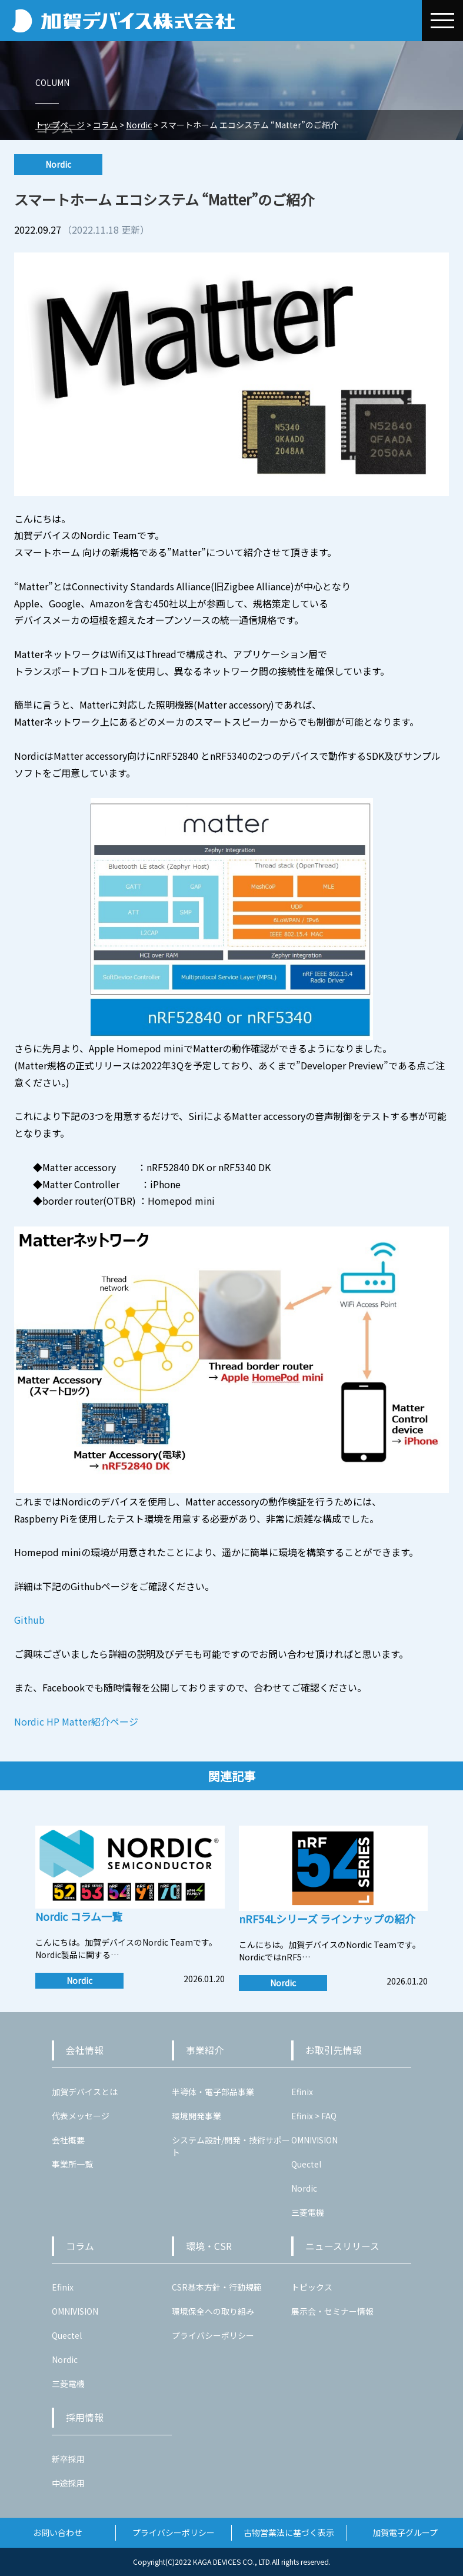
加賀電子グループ (405, 2532)
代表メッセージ (80, 2116)
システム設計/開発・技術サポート (231, 2146)
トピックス (311, 2287)
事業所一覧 (72, 2164)
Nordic (304, 2188)
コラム (80, 2246)
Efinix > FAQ (314, 2116)
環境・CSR (209, 2246)
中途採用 (68, 2483)
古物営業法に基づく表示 (289, 2532)
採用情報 (85, 2417)
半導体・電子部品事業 (213, 2092)
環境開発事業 (196, 2116)
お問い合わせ (57, 2532)
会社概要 (68, 2140)
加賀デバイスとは (85, 2092)
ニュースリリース (342, 2246)
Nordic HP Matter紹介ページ (76, 1721)
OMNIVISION (314, 2140)
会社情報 (85, 2050)
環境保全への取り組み (213, 2311)
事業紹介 (205, 2050)
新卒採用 (68, 2459)
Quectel (306, 2164)
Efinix (302, 2092)
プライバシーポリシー (213, 2335)
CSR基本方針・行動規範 (217, 2287)
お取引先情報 (333, 2050)
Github (29, 1620)
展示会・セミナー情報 (332, 2311)
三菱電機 (307, 2212)
